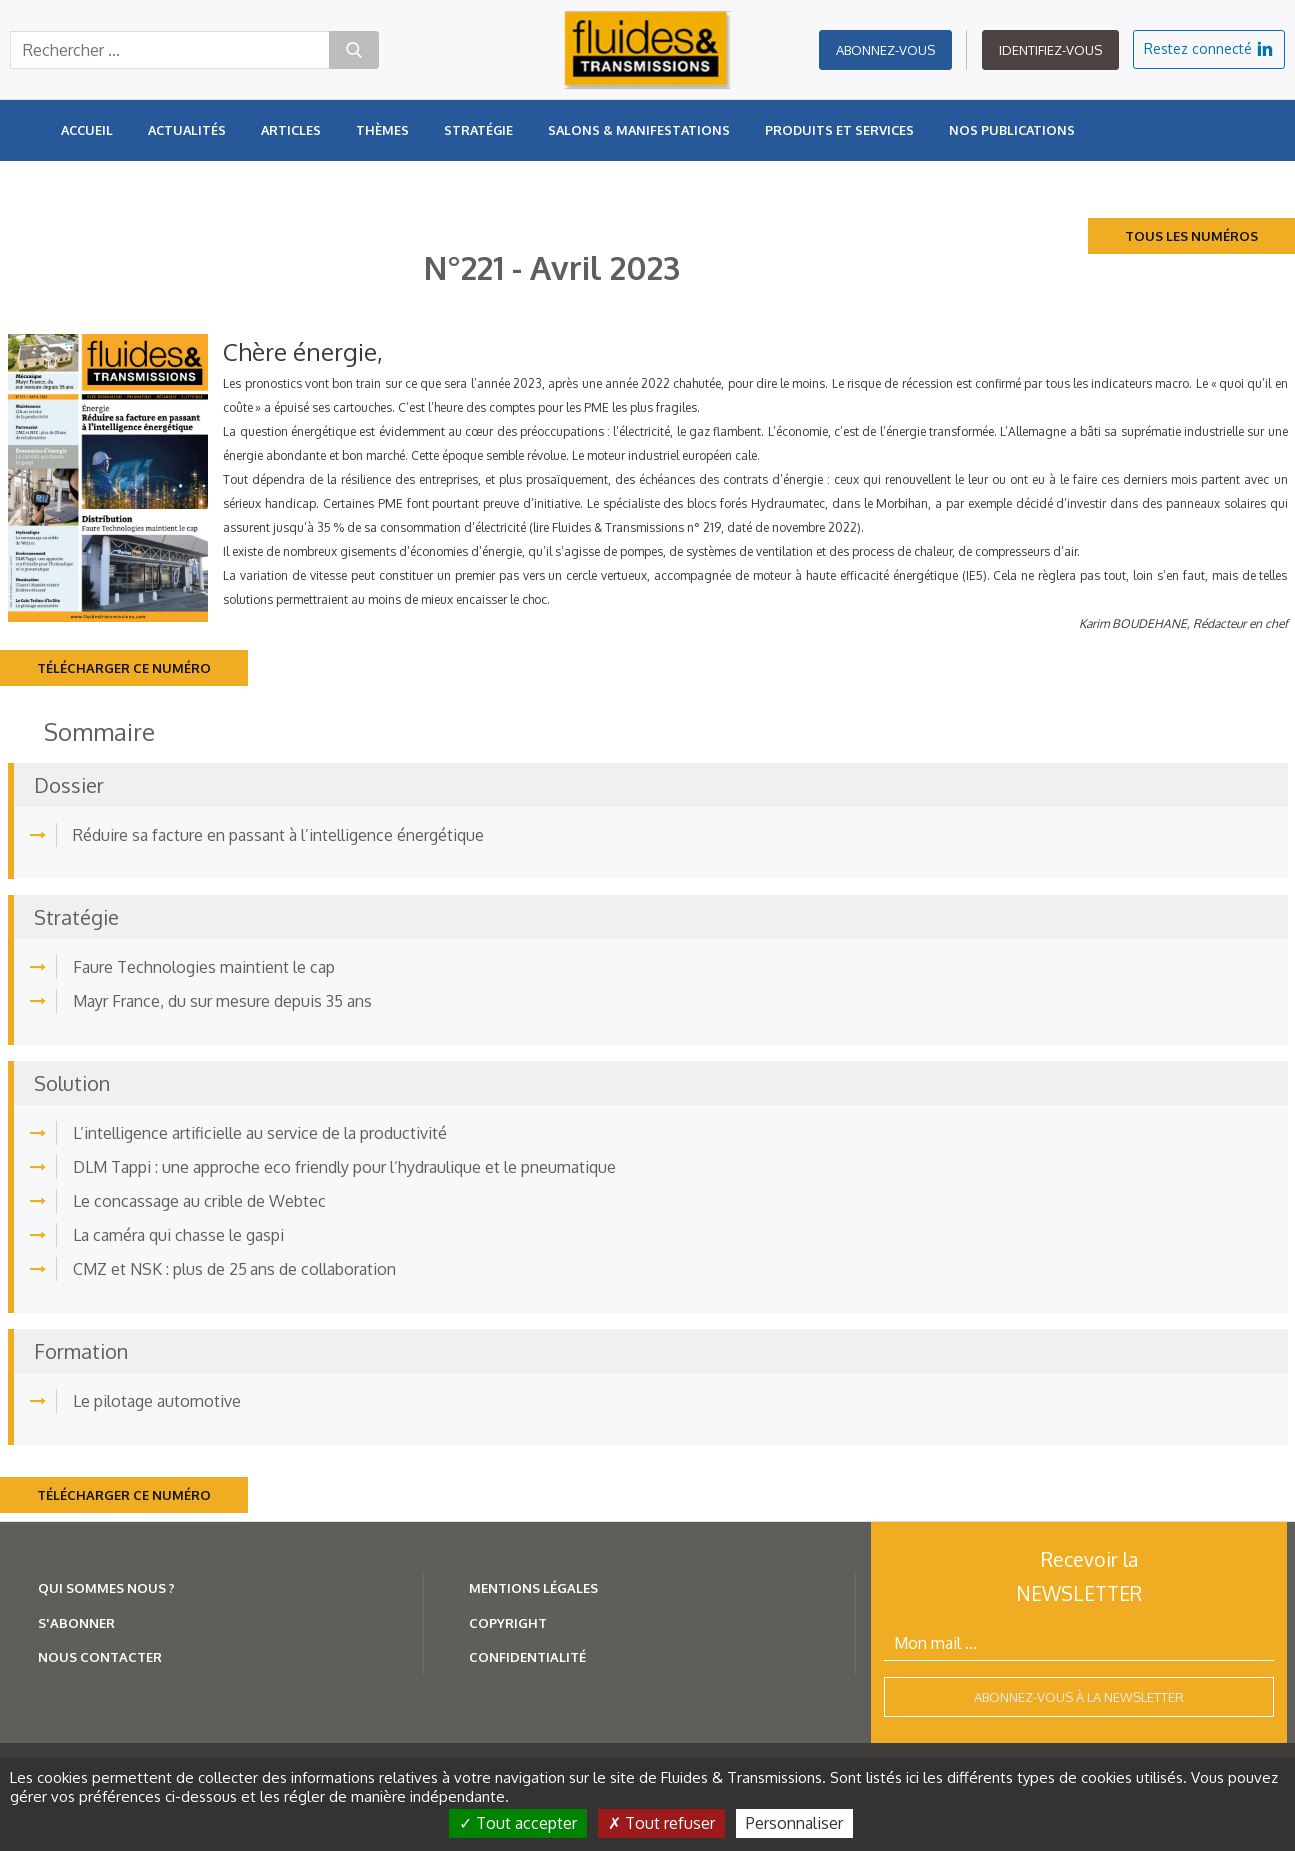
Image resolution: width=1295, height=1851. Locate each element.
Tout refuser (661, 1823)
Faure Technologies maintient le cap (204, 967)
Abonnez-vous (885, 50)
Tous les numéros (1191, 236)
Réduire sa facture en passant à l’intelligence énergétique (278, 835)
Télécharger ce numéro (124, 668)
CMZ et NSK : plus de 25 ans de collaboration (234, 1269)
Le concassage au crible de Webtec (199, 1201)
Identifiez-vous (1050, 50)
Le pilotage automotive (157, 1401)
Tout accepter (518, 1823)
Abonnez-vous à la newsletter (1079, 1697)
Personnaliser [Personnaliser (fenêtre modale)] (794, 1823)
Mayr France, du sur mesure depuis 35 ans (222, 1001)
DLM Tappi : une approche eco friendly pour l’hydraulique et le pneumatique (344, 1167)
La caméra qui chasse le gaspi (178, 1235)
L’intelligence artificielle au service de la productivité (260, 1133)
